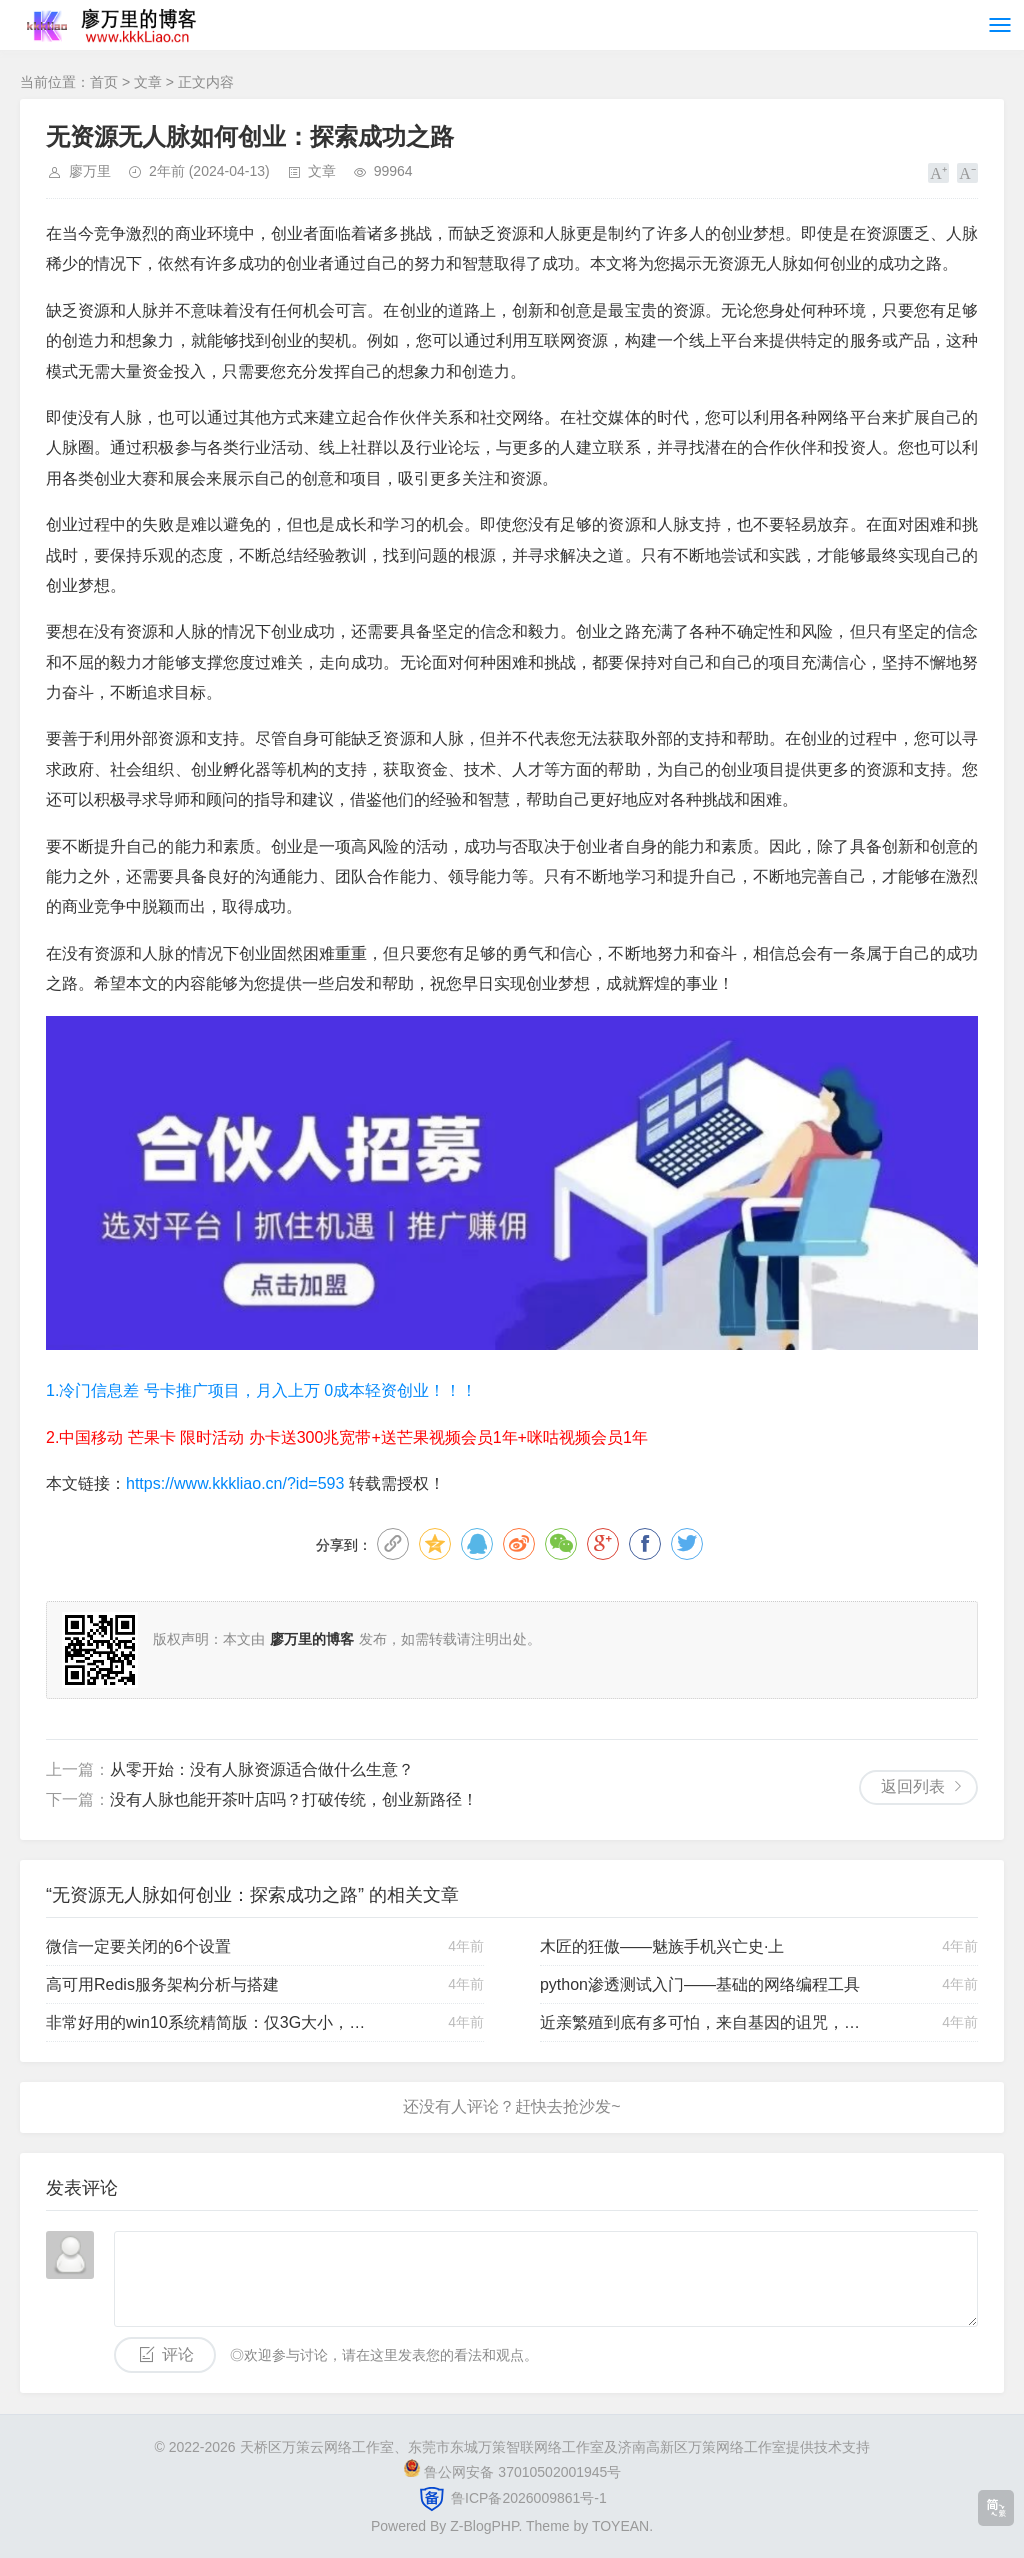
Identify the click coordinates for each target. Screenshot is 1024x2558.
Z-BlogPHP (484, 2526)
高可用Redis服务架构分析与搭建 (162, 1984)
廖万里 (90, 171)
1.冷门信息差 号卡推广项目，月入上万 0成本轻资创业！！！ (261, 1390)
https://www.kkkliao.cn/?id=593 (235, 1483)
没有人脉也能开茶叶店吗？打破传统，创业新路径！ (294, 1799)
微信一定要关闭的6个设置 (138, 1946)
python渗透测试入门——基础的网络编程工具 (700, 1984)
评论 (178, 2354)
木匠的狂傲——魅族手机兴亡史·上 (662, 1946)
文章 (148, 82)
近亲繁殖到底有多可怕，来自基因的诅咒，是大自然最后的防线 (704, 2022)
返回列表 (913, 1786)
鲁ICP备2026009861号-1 (527, 2497)
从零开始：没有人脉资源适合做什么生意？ (262, 1769)
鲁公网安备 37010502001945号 (522, 2472)
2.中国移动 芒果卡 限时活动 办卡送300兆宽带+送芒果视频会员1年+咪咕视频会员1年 (347, 1437)
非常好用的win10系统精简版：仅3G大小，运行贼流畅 (210, 2022)
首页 (104, 82)
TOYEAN (620, 2526)
